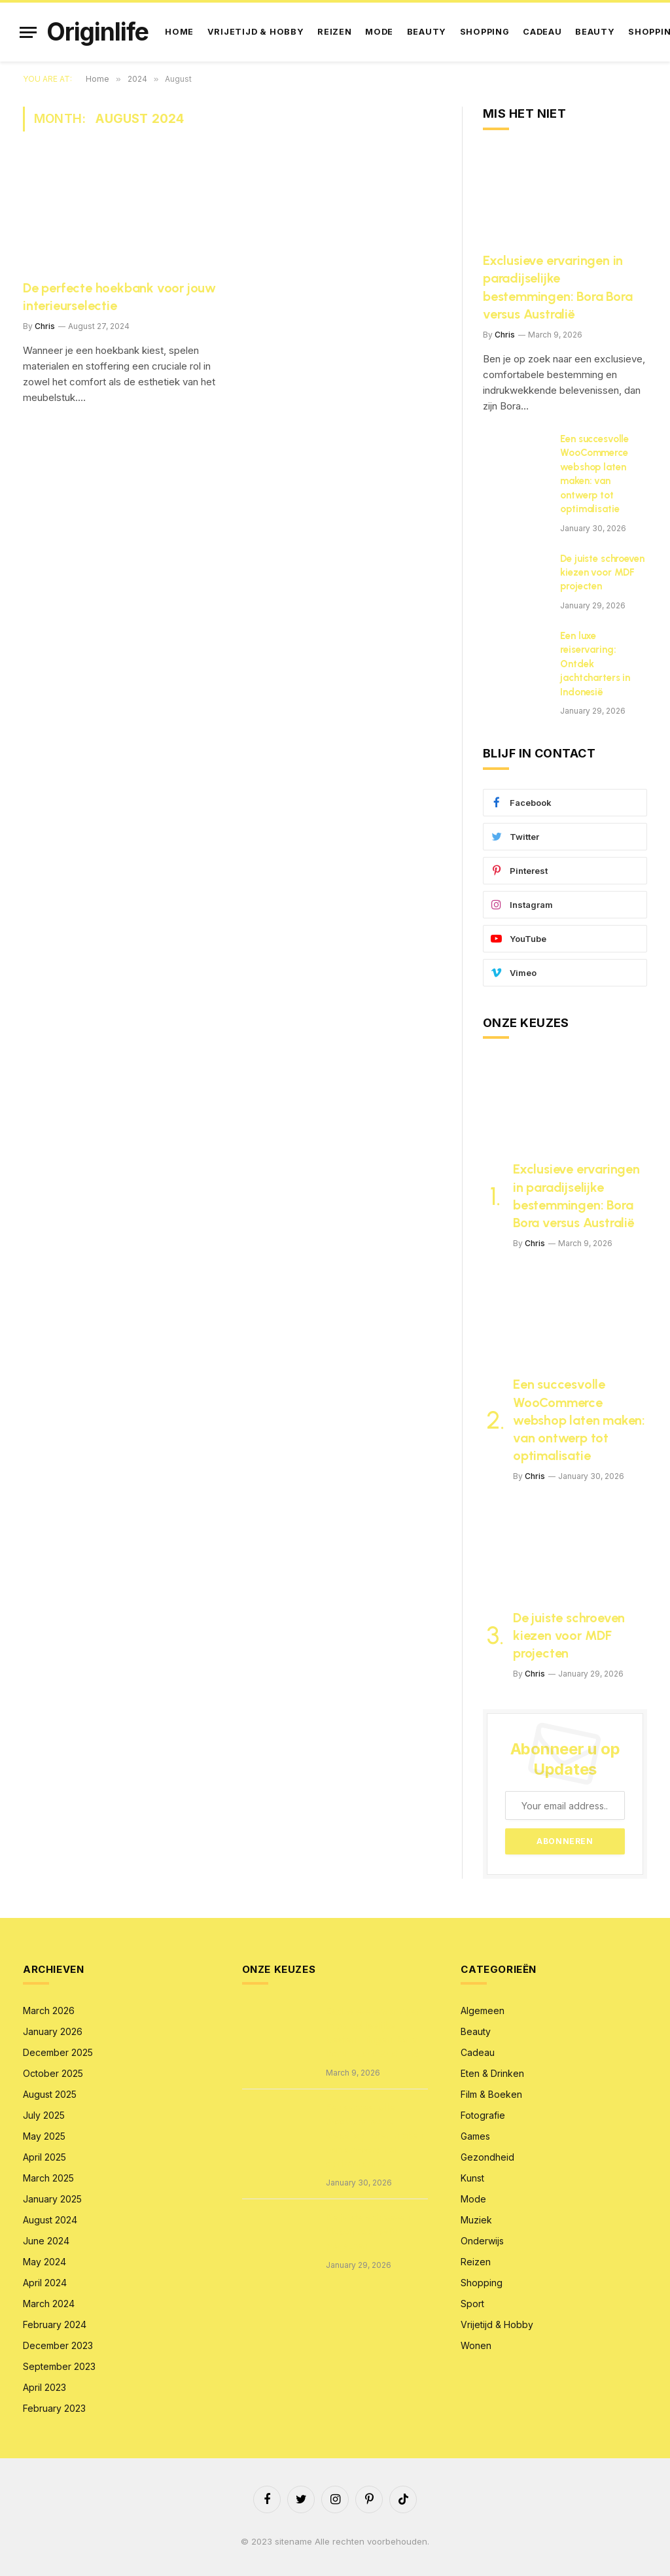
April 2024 (45, 2282)
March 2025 (48, 2178)
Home (179, 32)
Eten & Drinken (492, 2073)
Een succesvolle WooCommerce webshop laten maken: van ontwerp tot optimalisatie (594, 474)
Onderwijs (482, 2240)
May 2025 (44, 2136)
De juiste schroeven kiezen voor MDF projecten (602, 573)
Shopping (485, 32)
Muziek (476, 2219)
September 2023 (59, 2366)
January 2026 (52, 2031)
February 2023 (54, 2408)
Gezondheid (487, 2157)
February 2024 (54, 2324)
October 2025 (53, 2073)
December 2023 (58, 2345)
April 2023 (44, 2387)
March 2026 (49, 2010)
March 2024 (49, 2303)
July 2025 (44, 2115)
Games (475, 2136)
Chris (45, 326)
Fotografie (483, 2115)
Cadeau (542, 32)
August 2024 (50, 2219)
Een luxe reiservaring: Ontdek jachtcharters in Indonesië (595, 664)
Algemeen (482, 2010)
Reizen (334, 32)
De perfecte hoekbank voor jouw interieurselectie (119, 296)
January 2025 (52, 2198)
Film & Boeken (491, 2094)
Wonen (476, 2345)
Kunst (472, 2178)
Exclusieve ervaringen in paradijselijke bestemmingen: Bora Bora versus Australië (557, 287)
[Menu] (28, 32)
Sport (472, 2303)
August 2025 (50, 2094)
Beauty (427, 32)
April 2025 (44, 2157)
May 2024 (44, 2261)
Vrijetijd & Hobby (255, 32)
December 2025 (58, 2052)
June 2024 (46, 2240)
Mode (379, 32)
